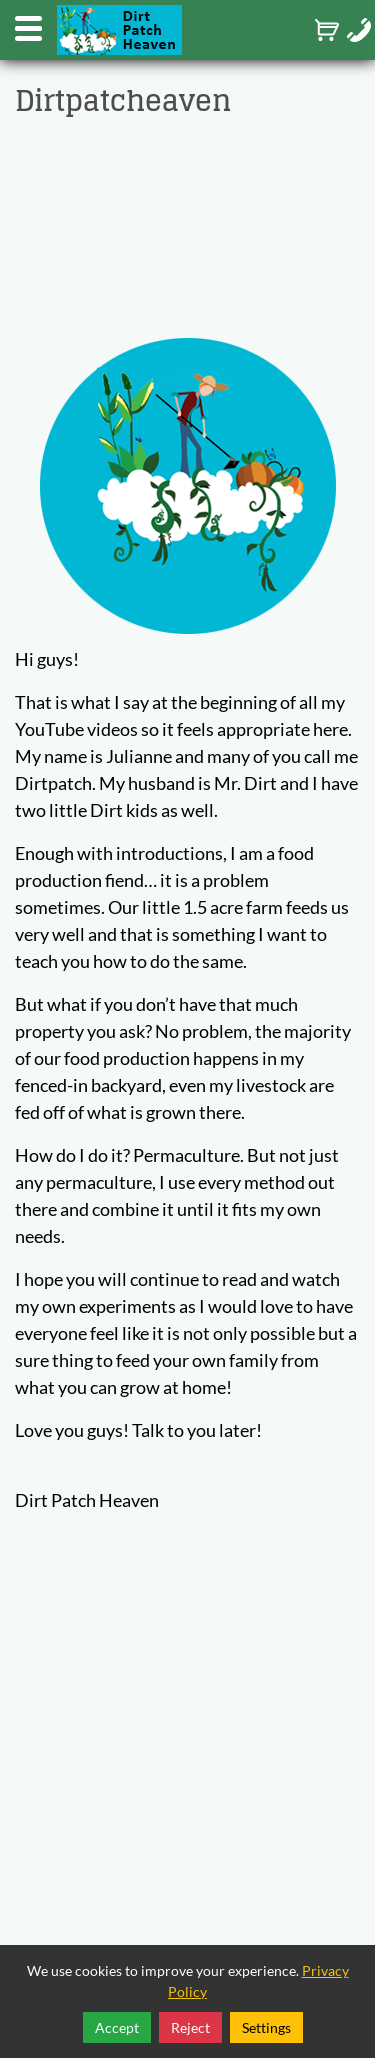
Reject (190, 2027)
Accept (117, 2027)
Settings (266, 2027)
